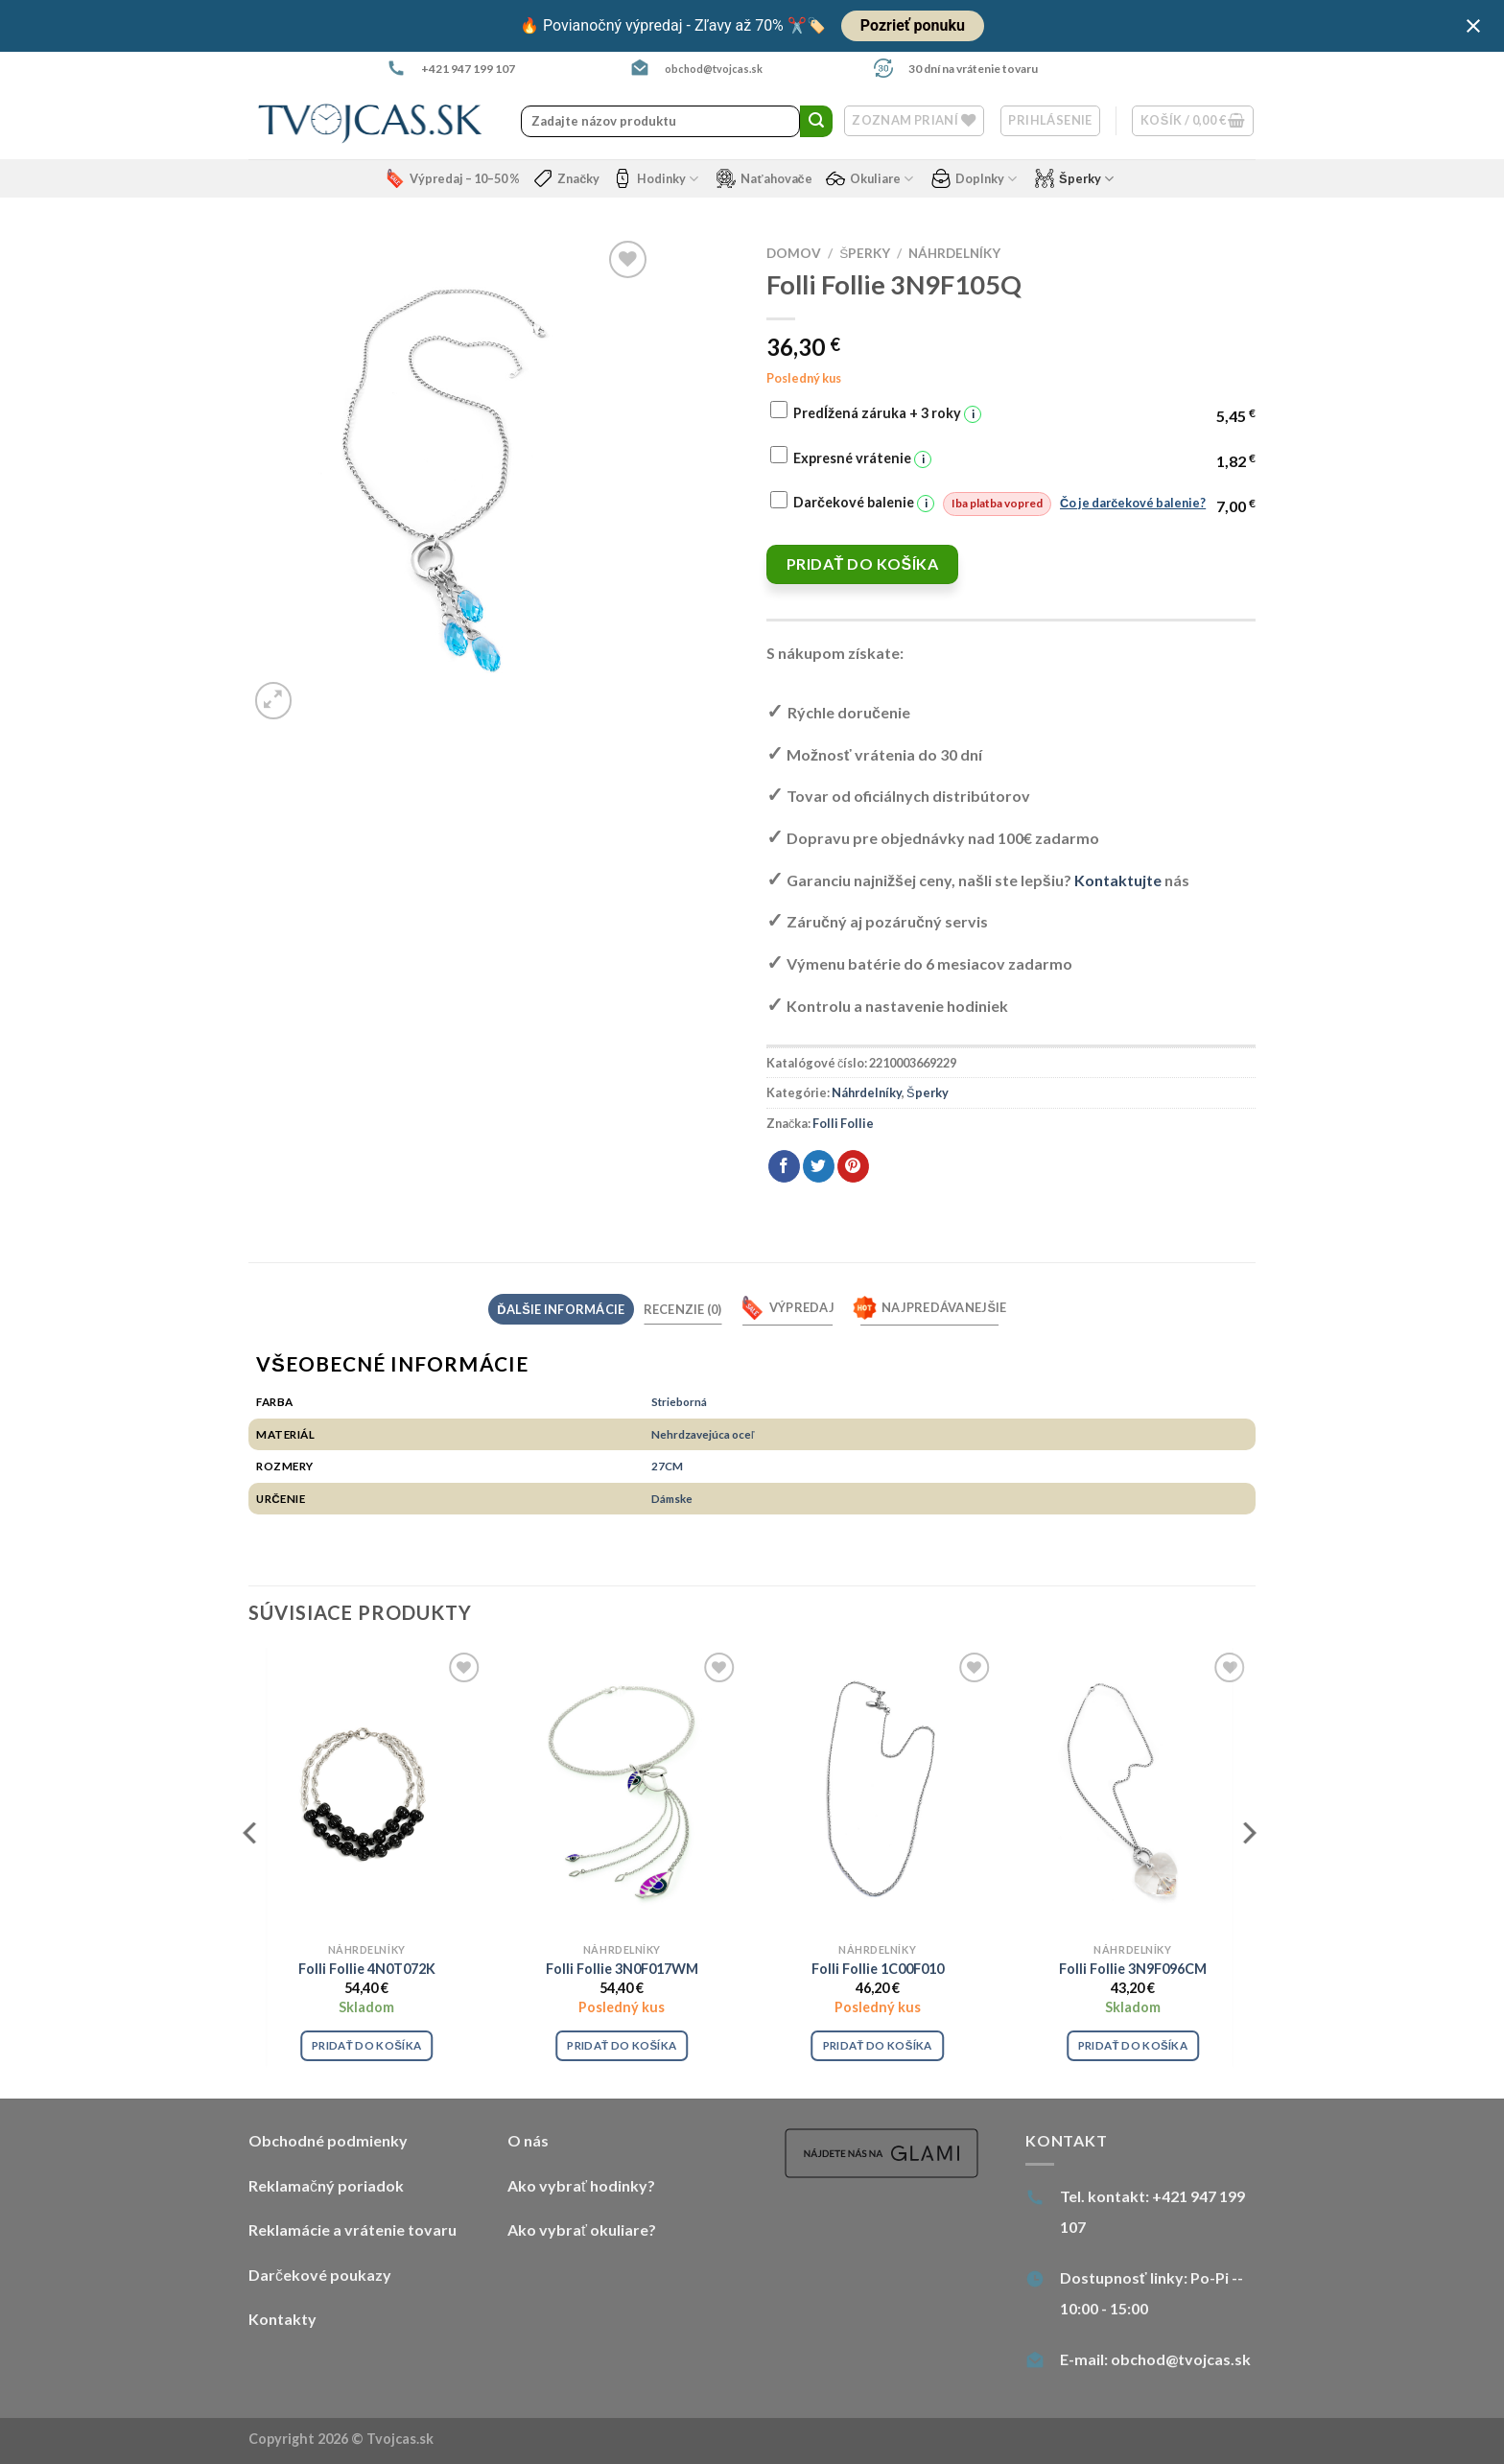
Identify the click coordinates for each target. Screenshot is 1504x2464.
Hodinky (655, 178)
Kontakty (282, 2319)
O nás (528, 2140)
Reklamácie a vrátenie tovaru (352, 2229)
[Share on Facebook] (784, 1166)
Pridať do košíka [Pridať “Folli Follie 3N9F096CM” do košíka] (1132, 2045)
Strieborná (679, 1401)
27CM (667, 1465)
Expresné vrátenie (862, 459)
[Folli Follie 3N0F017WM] (622, 1790)
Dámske (672, 1498)
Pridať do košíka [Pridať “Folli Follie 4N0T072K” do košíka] (366, 2045)
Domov (793, 253)
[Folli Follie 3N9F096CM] (1133, 1790)
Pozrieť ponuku (912, 25)
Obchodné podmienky (328, 2140)
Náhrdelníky (954, 253)
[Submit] (816, 122)
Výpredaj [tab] (787, 1308)
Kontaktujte (1118, 880)
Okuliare (869, 178)
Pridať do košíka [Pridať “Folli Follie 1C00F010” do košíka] (877, 2045)
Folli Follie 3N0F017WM (622, 1968)
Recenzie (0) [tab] (683, 1309)
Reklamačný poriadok (326, 2185)
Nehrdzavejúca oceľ (702, 1434)
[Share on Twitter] (818, 1166)
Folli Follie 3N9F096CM (1133, 1968)
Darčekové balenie (999, 504)
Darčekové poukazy (319, 2274)
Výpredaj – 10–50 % (453, 178)
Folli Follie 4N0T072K (366, 1968)
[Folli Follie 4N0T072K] (366, 1790)
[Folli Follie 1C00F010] (877, 1790)
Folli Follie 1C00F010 (877, 1968)
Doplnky (974, 178)
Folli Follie (843, 1123)
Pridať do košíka (862, 563)
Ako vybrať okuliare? (581, 2229)
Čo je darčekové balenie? (1133, 502)
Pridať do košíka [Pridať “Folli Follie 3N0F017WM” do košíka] (621, 2045)
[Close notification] (1473, 25)
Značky (566, 178)
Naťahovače (764, 178)
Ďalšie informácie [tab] (560, 1309)
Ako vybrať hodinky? (581, 2185)
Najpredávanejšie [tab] (930, 1308)
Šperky (1074, 178)
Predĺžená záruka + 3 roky (887, 414)
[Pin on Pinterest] (853, 1166)
